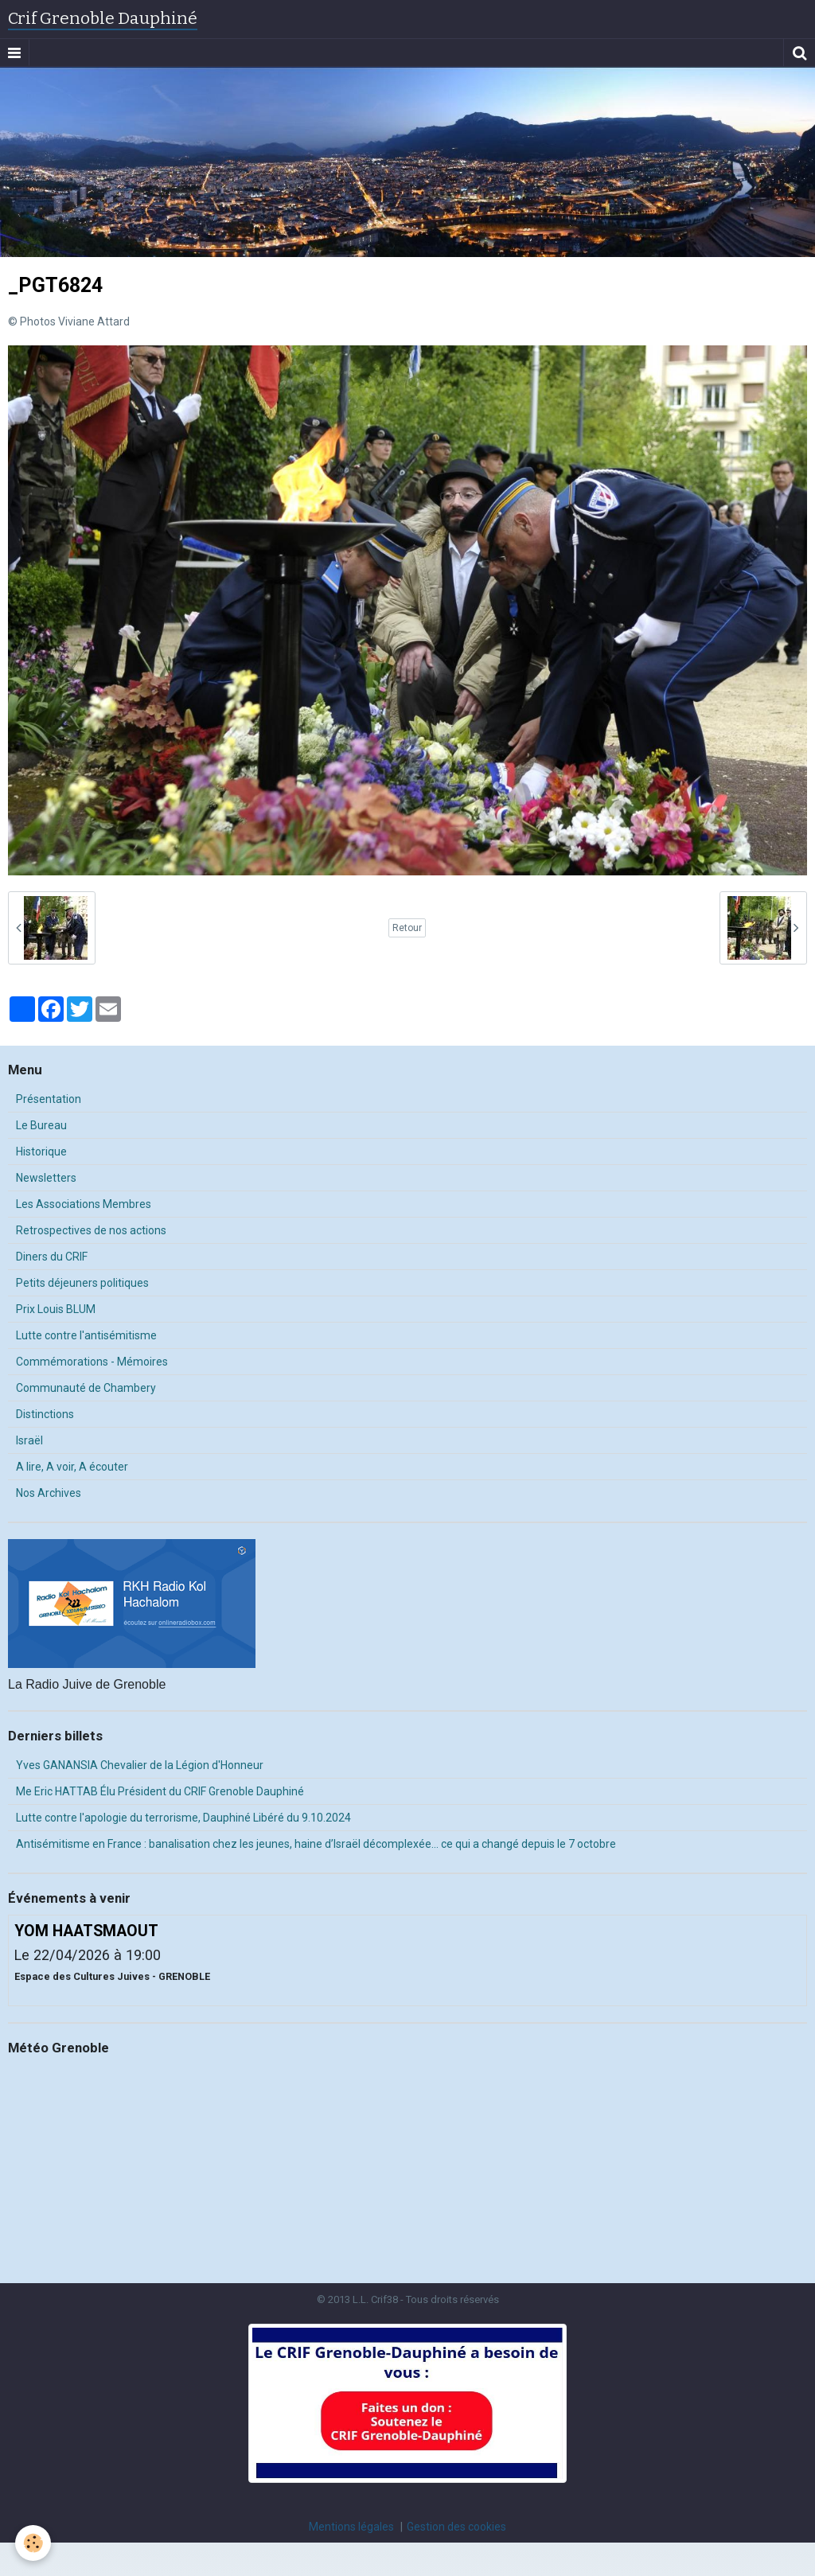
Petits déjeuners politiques (82, 1282)
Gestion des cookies (456, 2526)
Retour (407, 927)
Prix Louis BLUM (56, 1309)
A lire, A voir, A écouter (72, 1466)
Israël (29, 1440)
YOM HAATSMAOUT (86, 1931)
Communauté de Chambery (86, 1388)
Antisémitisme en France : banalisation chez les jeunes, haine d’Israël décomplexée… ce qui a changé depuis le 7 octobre (316, 1843)
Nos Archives (48, 1493)
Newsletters (46, 1177)
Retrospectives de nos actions (91, 1230)
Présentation (48, 1099)
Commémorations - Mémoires (92, 1361)
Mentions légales (351, 2526)
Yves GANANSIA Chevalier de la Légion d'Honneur (139, 1765)
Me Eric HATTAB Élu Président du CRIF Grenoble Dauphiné (160, 1791)
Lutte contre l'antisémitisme (86, 1335)
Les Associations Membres (83, 1204)
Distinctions (45, 1414)
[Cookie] (34, 2543)
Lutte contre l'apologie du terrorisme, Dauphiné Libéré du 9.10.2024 (183, 1817)
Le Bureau (41, 1125)
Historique (41, 1151)
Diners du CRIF (52, 1256)
